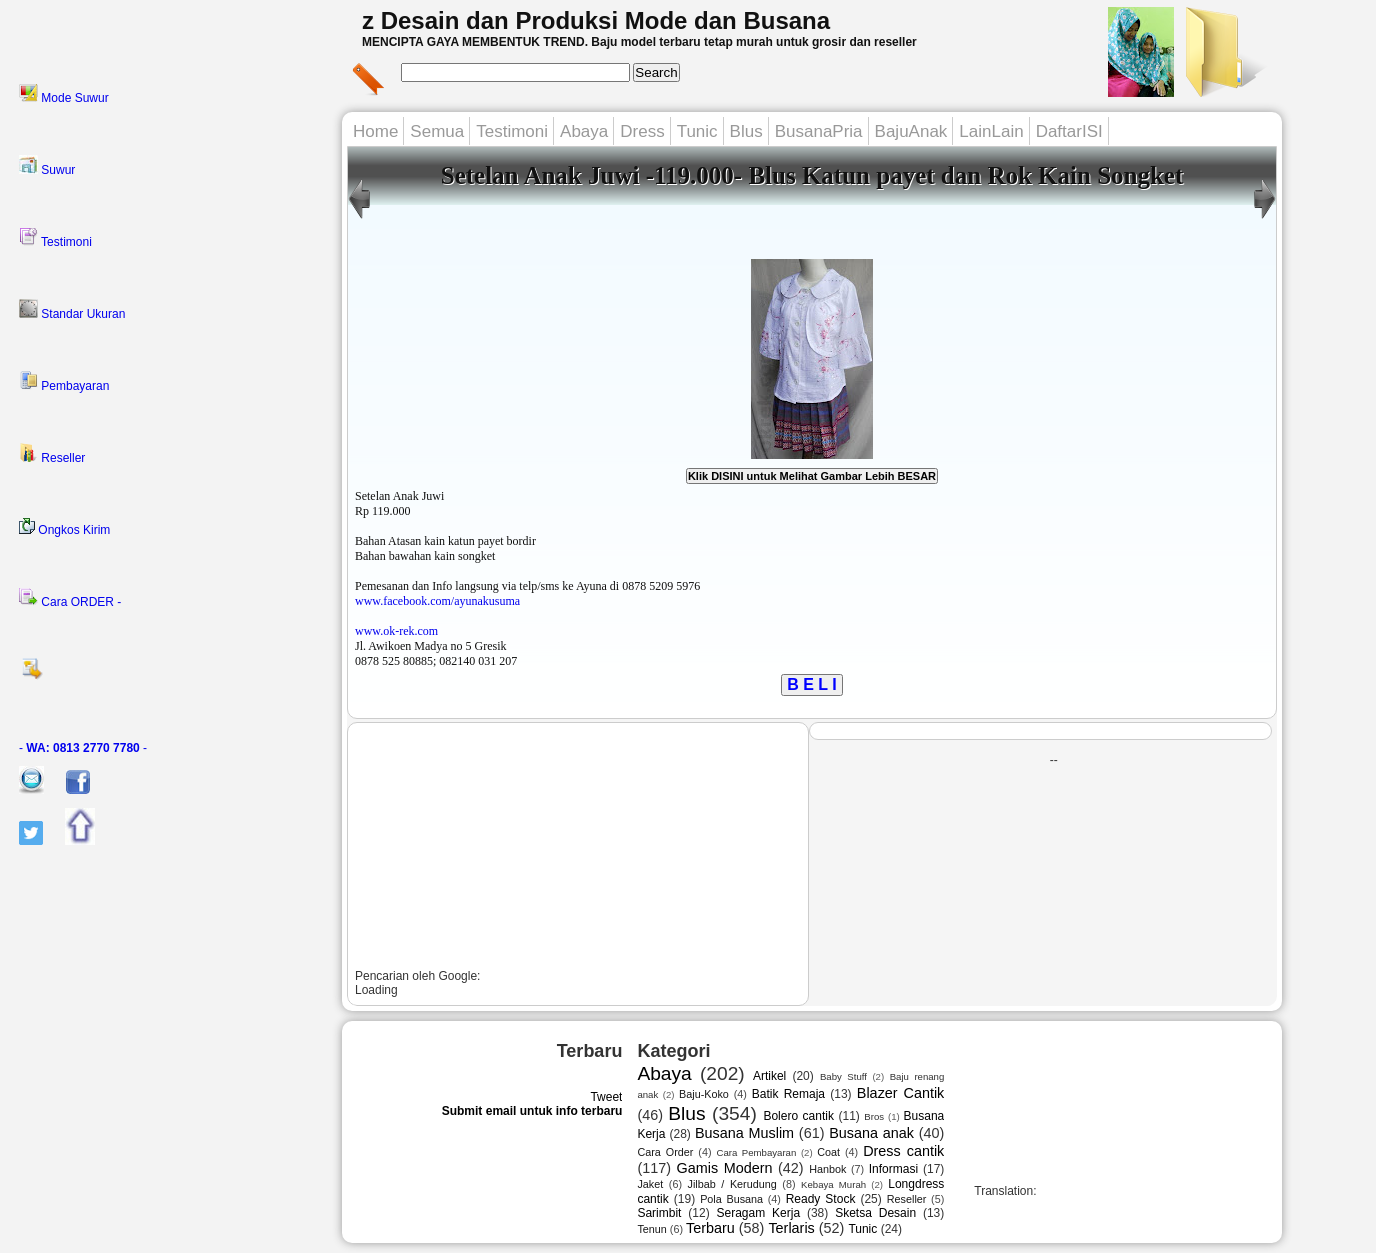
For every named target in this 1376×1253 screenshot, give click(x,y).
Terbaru (710, 1228)
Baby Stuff (843, 1076)
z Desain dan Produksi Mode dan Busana (596, 20)
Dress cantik (903, 1151)
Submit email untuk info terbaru (532, 1111)
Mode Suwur (64, 94)
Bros (874, 1116)
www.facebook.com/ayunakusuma (437, 601)
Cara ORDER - (70, 598)
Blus (746, 131)
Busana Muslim (744, 1133)
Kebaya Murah (833, 1184)
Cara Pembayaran (756, 1152)
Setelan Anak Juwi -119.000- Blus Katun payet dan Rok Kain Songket (812, 175)
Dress (642, 131)
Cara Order (665, 1152)
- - (83, 748)
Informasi (893, 1169)
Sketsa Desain (875, 1213)
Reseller (52, 454)
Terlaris (791, 1228)
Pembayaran (64, 382)
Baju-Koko (704, 1094)
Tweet (606, 1097)
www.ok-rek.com (396, 631)
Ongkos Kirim (64, 527)
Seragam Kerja (759, 1213)
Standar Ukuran (72, 310)
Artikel (769, 1076)
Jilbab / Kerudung (732, 1184)
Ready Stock (821, 1199)
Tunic (697, 131)
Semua (437, 131)
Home (375, 131)
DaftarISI (1069, 131)
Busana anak (871, 1133)
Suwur (47, 166)
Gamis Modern (725, 1168)
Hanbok (827, 1169)
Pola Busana (731, 1199)
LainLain (991, 131)
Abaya (584, 131)
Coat (828, 1152)
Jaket (650, 1184)
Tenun (651, 1229)
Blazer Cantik (900, 1093)
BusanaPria (819, 131)
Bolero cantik (798, 1116)
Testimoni (55, 238)
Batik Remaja (788, 1094)
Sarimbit (659, 1213)
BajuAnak (911, 131)
